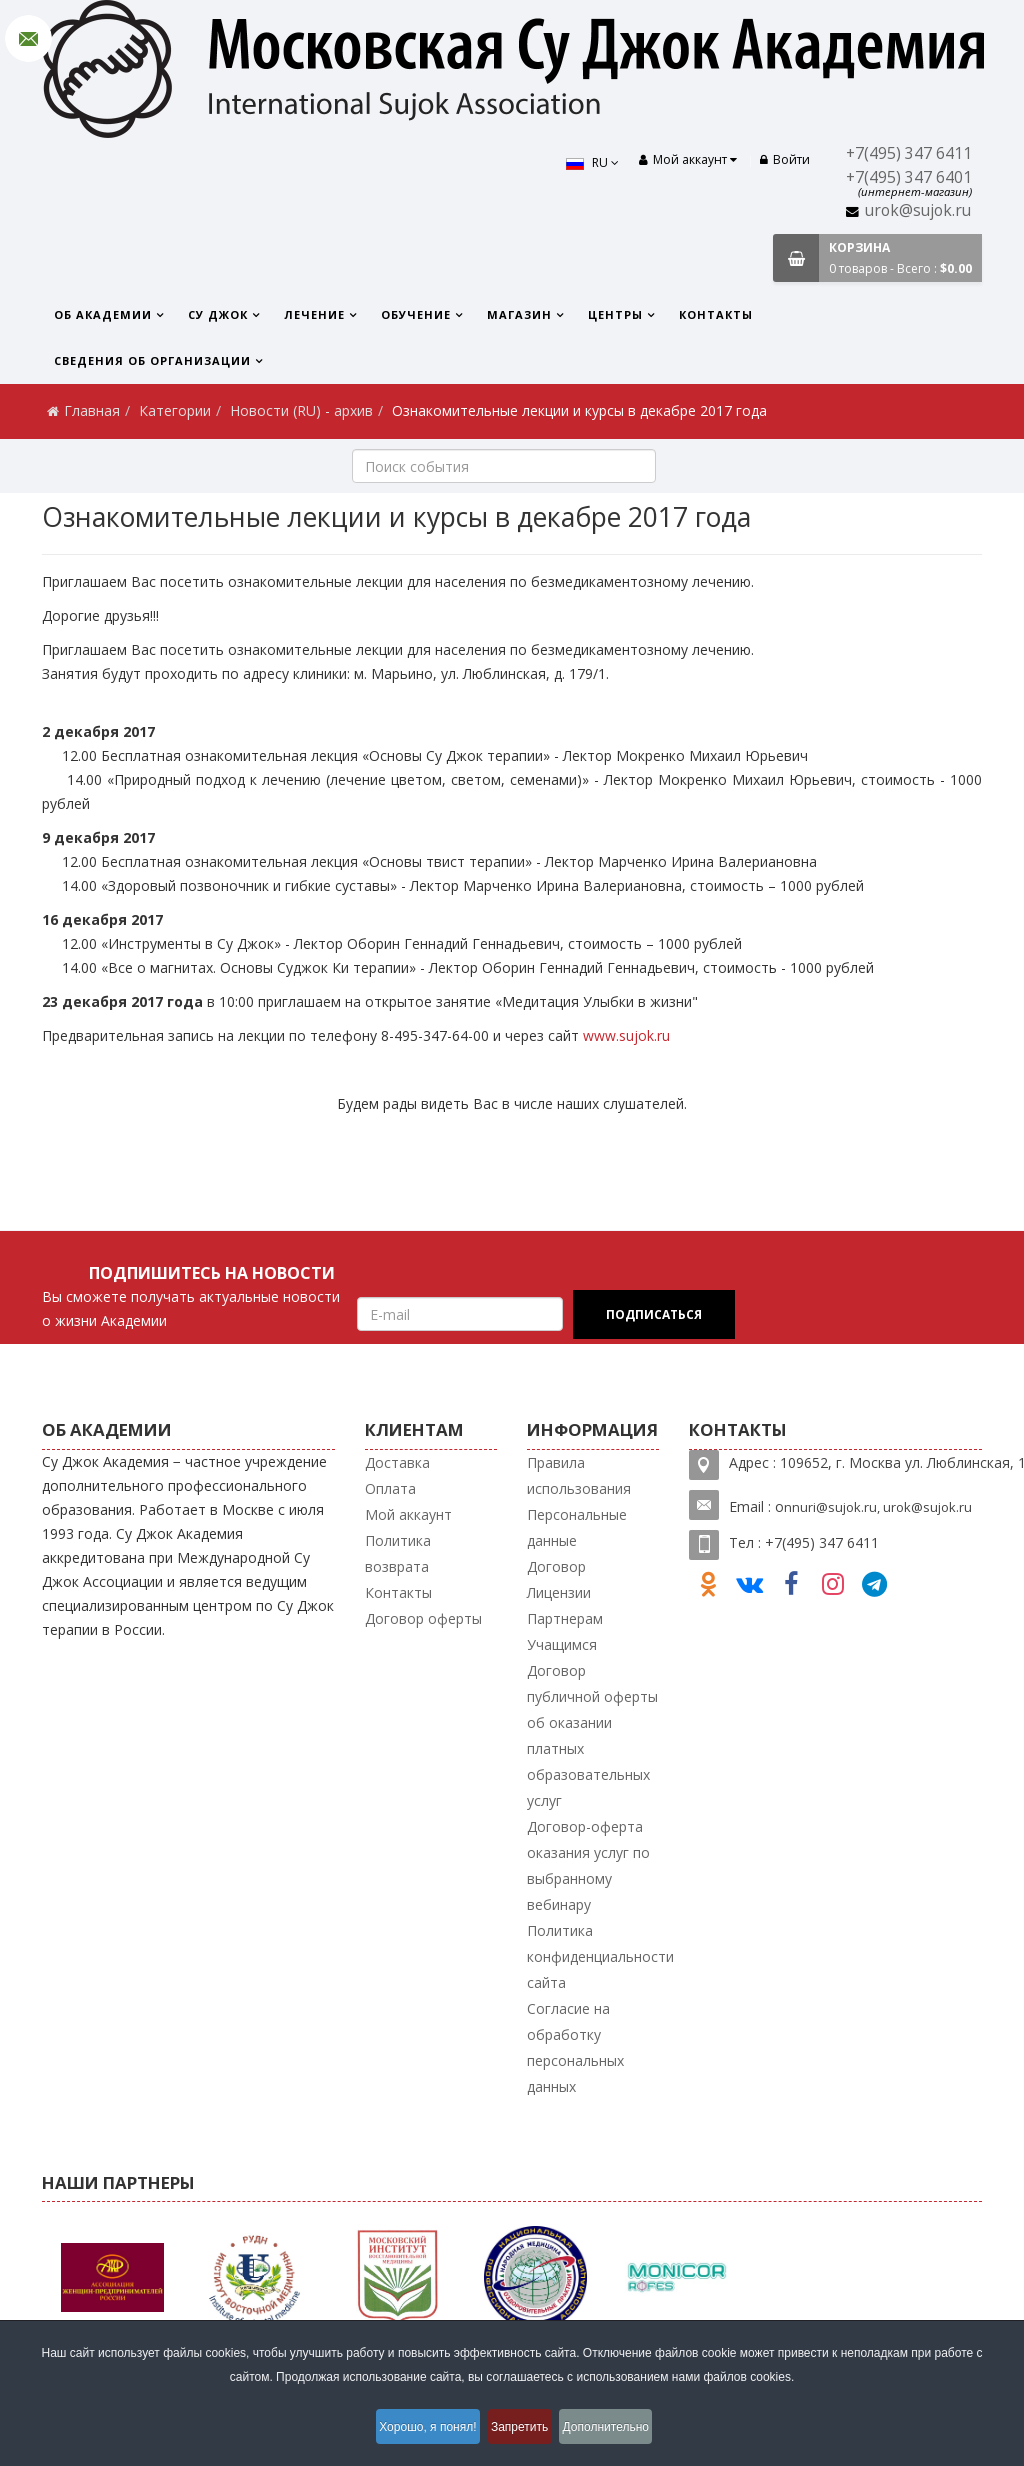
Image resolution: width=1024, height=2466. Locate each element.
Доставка (397, 1462)
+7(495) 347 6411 (909, 153)
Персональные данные (577, 1527)
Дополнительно (623, 2430)
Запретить (522, 2430)
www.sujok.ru (626, 1035)
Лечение (314, 314)
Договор (556, 1566)
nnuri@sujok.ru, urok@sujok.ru (878, 1507)
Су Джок (218, 314)
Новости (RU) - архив (301, 410)
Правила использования (579, 1475)
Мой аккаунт (408, 1514)
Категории (175, 410)
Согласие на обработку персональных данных (575, 2047)
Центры (615, 314)
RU (580, 162)
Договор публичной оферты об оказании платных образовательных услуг (592, 1735)
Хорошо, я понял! (415, 2430)
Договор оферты (423, 1618)
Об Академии (103, 314)
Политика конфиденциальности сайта (600, 1956)
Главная (92, 410)
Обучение (416, 314)
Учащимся (562, 1644)
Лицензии (559, 1592)
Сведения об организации (152, 360)
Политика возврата (398, 1553)
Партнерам (565, 1618)
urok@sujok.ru (918, 210)
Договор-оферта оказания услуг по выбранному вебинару (588, 1865)
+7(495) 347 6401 (909, 177)
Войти (785, 159)
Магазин (519, 314)
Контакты (716, 314)
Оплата (390, 1488)
